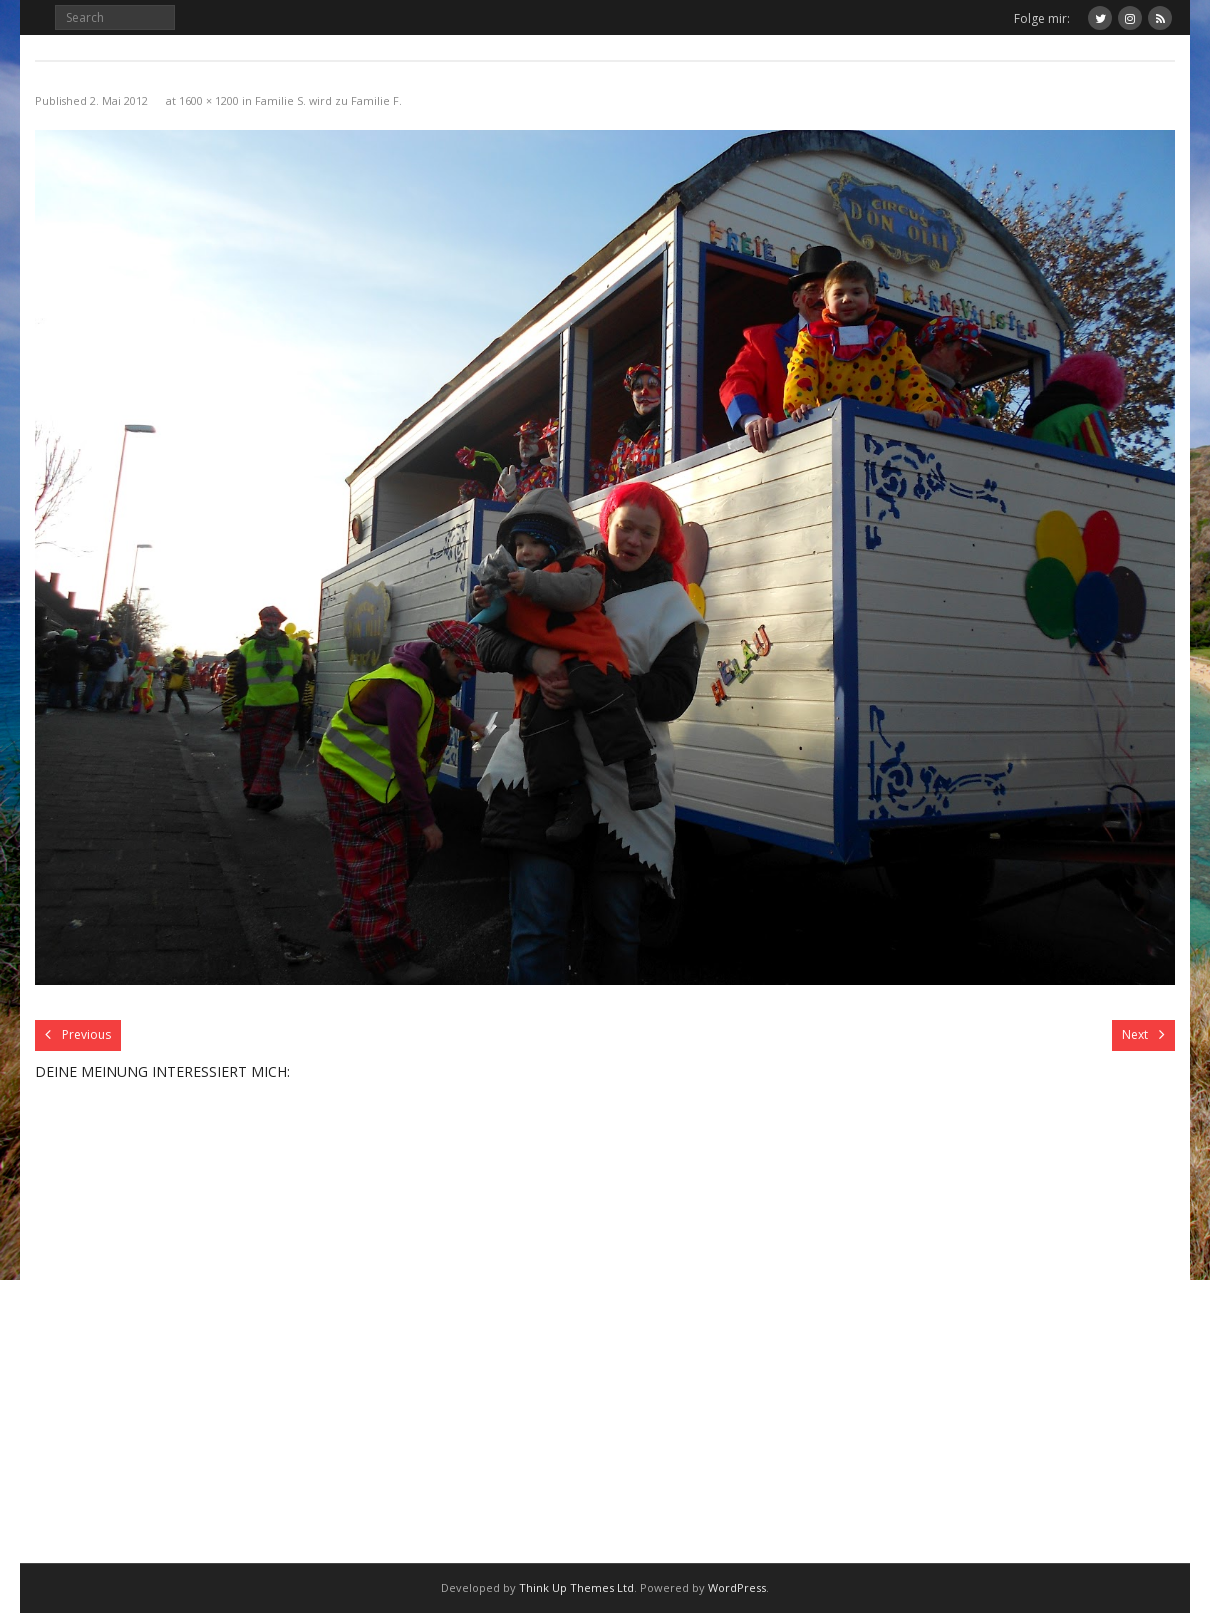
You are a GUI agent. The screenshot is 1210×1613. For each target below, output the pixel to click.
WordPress (737, 1587)
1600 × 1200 (209, 100)
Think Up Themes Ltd (576, 1587)
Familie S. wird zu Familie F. (328, 100)
